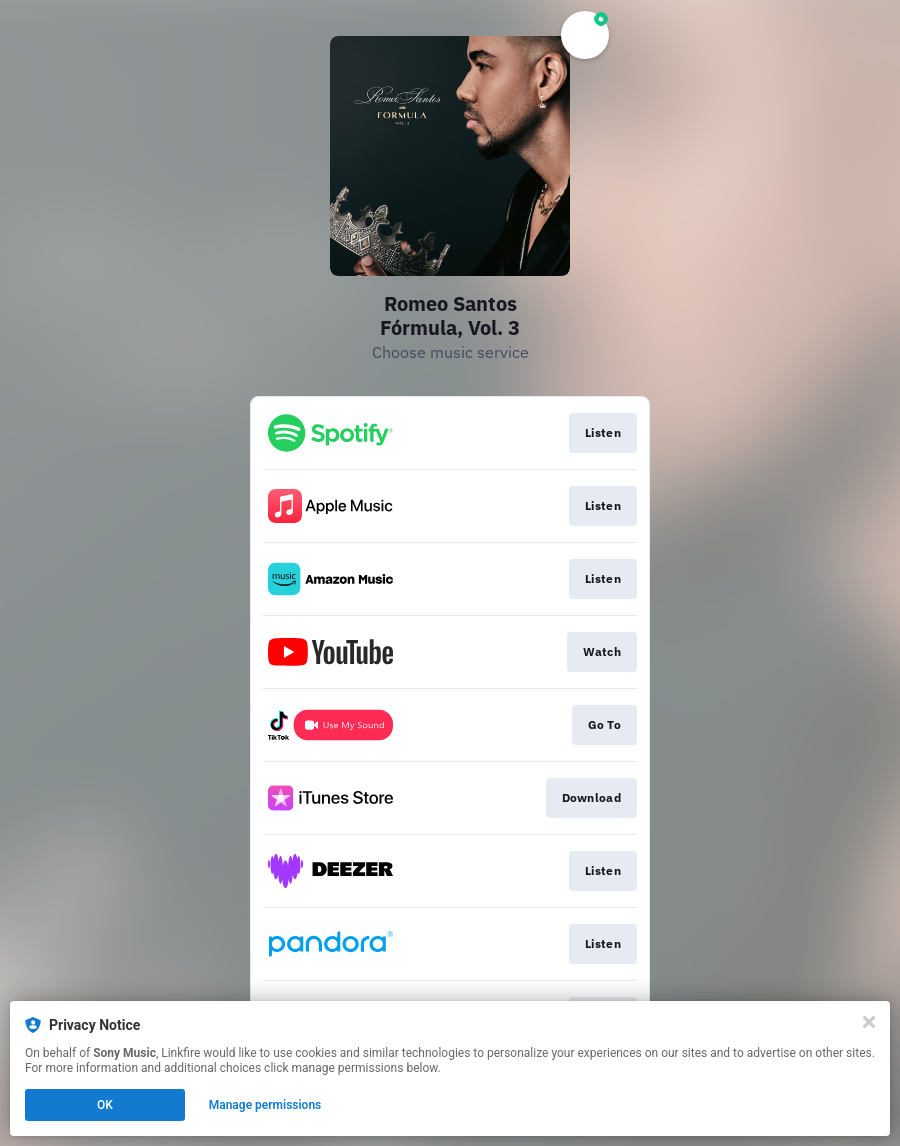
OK (105, 1105)
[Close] (869, 1022)
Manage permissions (265, 1105)
